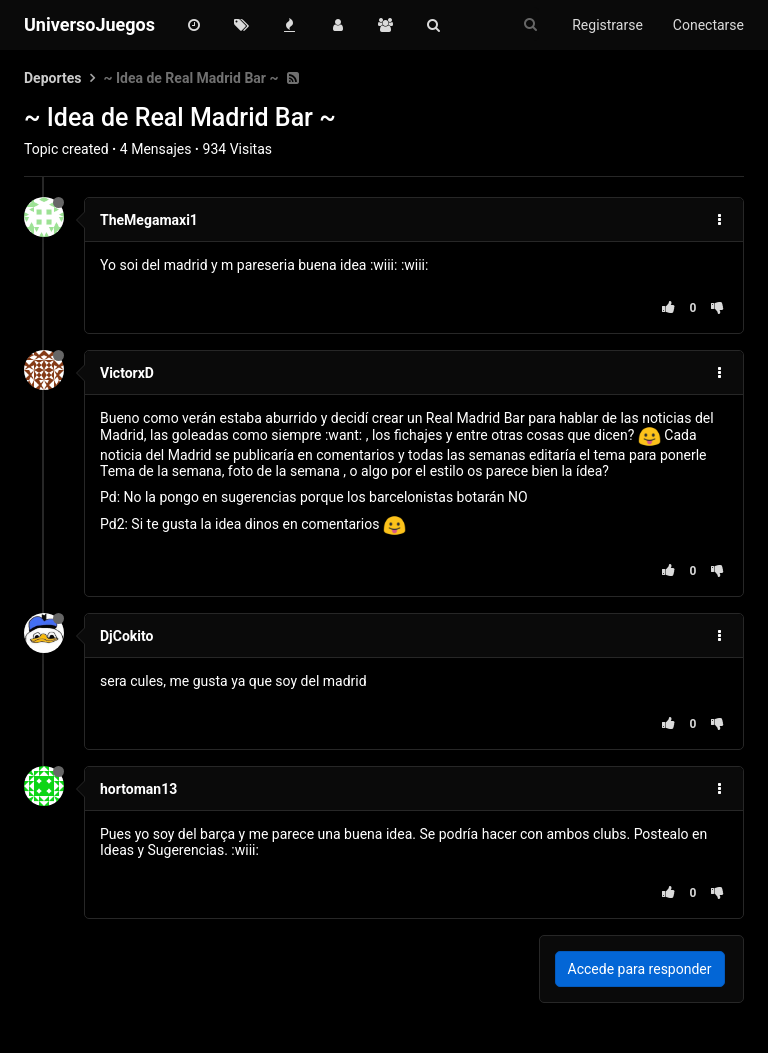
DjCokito (126, 636)
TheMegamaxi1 (149, 220)
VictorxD (127, 373)
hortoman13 (138, 789)
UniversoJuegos (89, 24)
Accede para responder (640, 969)
